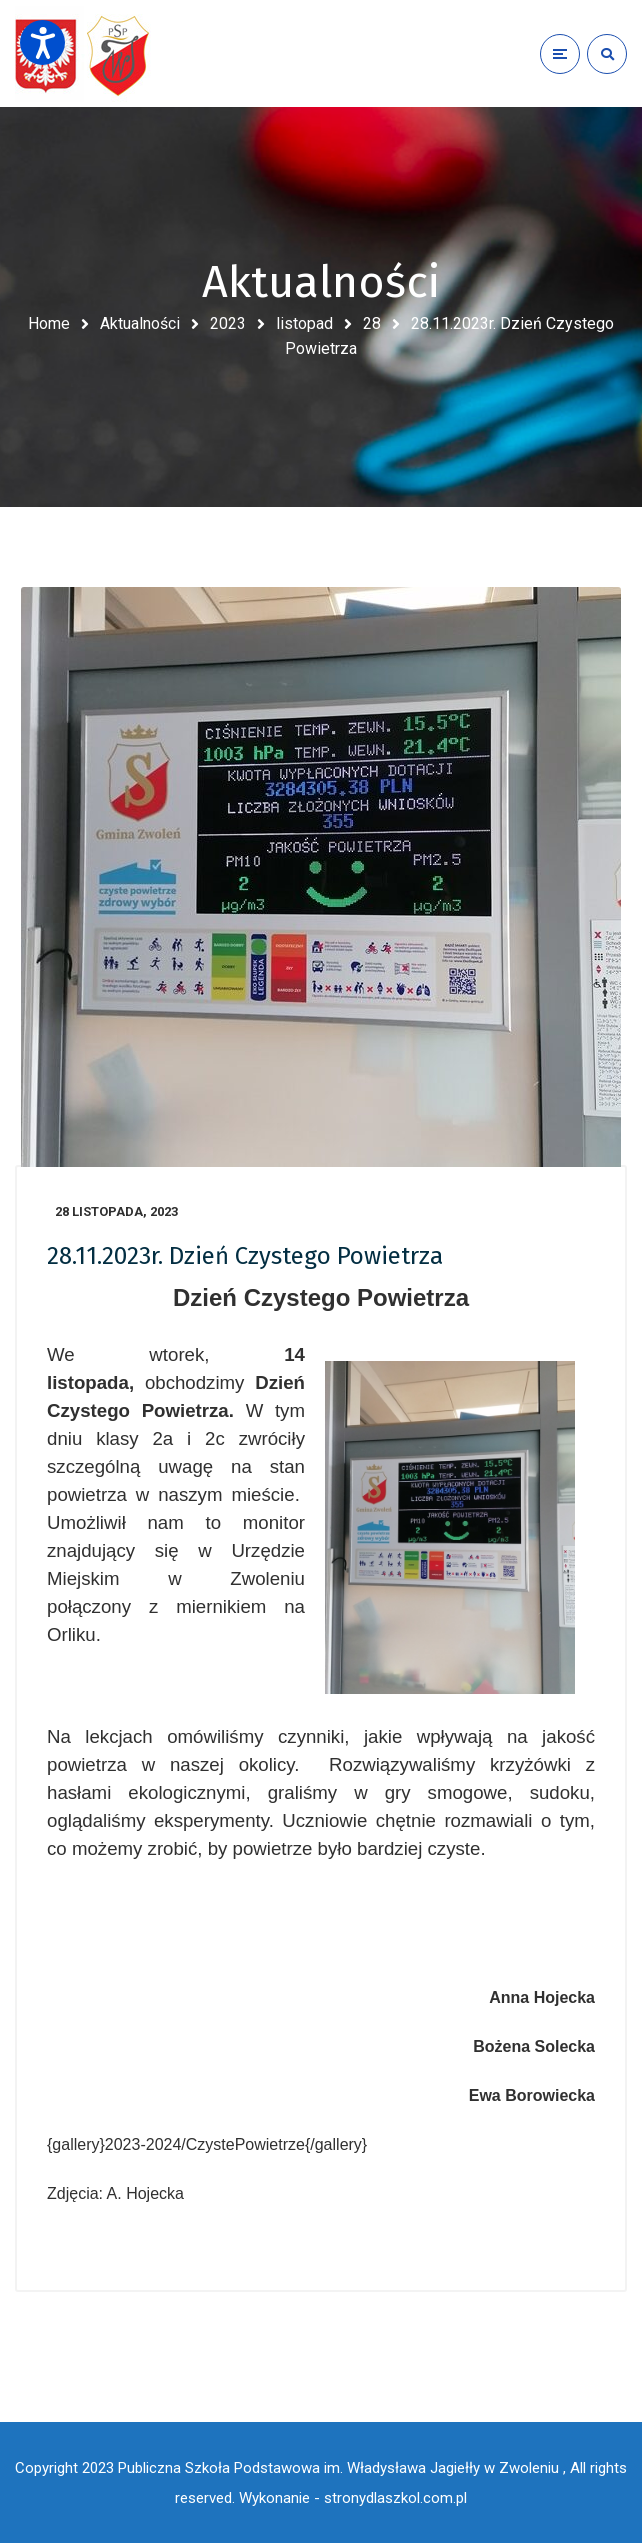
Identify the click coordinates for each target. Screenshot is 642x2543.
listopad (304, 323)
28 (372, 323)
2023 (228, 323)
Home (49, 323)
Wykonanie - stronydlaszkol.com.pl (353, 2498)
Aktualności (140, 323)
